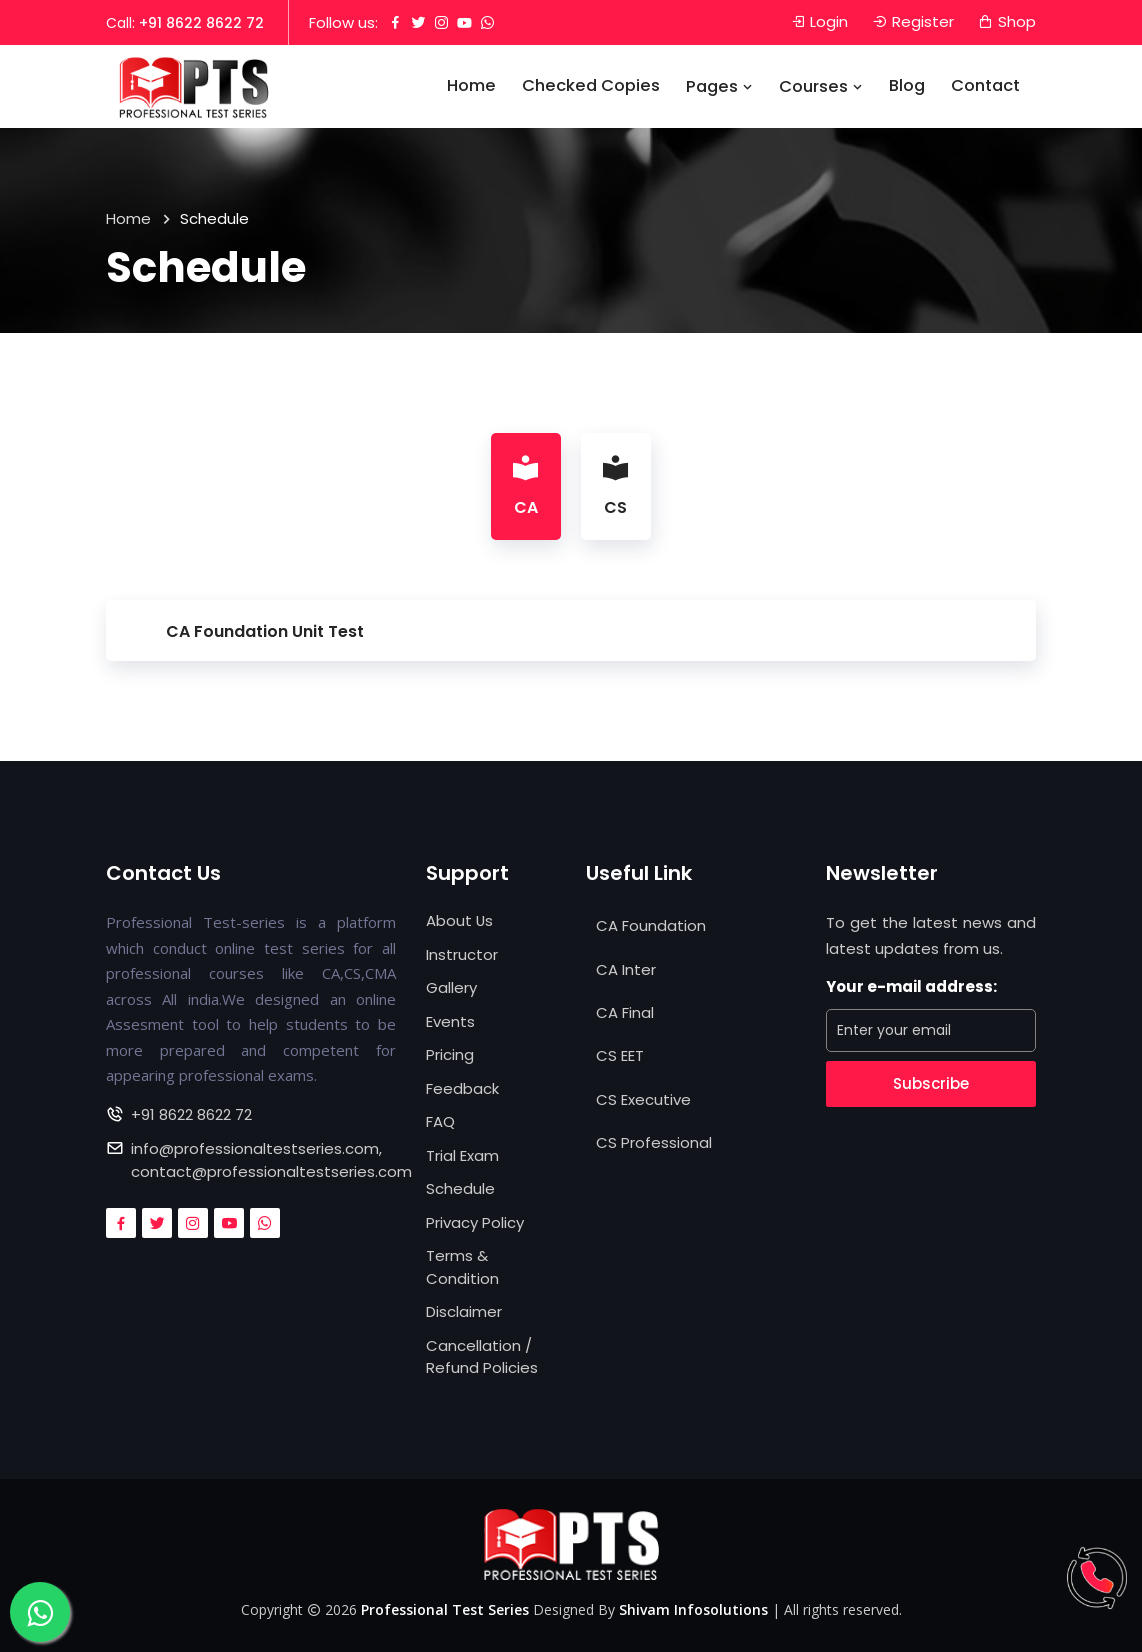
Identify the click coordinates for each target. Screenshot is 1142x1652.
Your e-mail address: (911, 986)
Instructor (462, 954)
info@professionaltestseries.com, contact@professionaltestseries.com (271, 1160)
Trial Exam (462, 1155)
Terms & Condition (462, 1267)
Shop (1007, 22)
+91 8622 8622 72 (201, 23)
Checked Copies (591, 86)
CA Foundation (651, 925)
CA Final (625, 1012)
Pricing (450, 1054)
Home (471, 86)
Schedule (460, 1188)
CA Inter (626, 969)
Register (913, 22)
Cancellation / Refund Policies (482, 1357)
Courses (821, 87)
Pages (719, 87)
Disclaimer (464, 1311)
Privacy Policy (475, 1222)
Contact (985, 86)
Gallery (451, 987)
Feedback (462, 1088)
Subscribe (931, 1083)
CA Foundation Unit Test (265, 631)
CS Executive (643, 1099)
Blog (907, 86)
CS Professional (654, 1143)
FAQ (440, 1121)
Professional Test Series (445, 1610)
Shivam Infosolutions (693, 1610)
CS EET (620, 1056)
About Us (460, 920)
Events (450, 1021)
